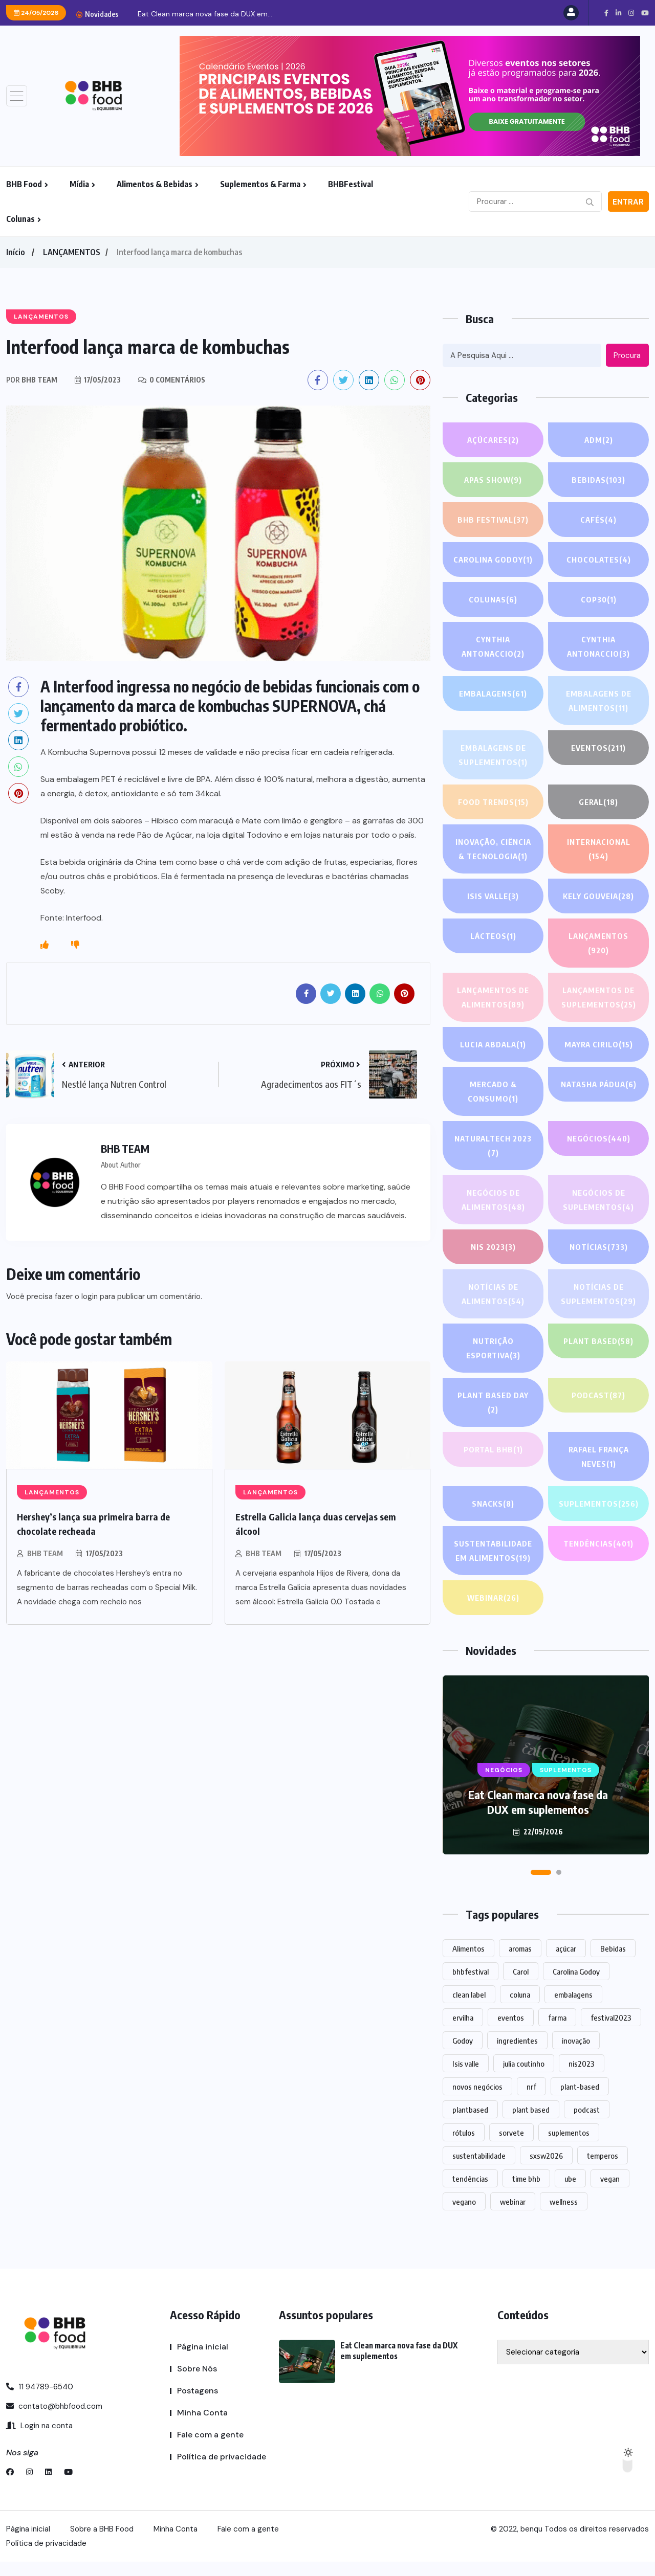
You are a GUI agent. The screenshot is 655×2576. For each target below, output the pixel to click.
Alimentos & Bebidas (154, 184)
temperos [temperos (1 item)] (602, 2170)
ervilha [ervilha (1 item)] (462, 2031)
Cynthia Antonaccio (493, 648)
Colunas (20, 219)
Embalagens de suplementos (493, 756)
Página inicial (202, 2361)
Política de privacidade (221, 2471)
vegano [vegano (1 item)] (464, 2216)
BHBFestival (350, 184)
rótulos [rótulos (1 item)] (463, 2147)
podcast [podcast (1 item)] (587, 2124)
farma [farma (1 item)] (557, 2031)
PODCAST (599, 1395)
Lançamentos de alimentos (493, 998)
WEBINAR (493, 1612)
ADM (598, 440)
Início (15, 252)
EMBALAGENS (493, 693)
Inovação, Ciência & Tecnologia (493, 850)
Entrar (628, 202)
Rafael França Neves (598, 1458)
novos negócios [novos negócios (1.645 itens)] (477, 2100)
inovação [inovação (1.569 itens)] (576, 2054)
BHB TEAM (45, 1553)
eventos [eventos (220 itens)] (510, 2031)
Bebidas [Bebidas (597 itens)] (613, 1962)
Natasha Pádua (599, 1084)
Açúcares (493, 440)
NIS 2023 (493, 1247)
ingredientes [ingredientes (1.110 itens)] (517, 2054)
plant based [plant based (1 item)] (531, 2124)
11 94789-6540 (39, 2401)
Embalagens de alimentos (598, 702)
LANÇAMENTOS (71, 252)
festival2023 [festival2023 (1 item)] (611, 2031)
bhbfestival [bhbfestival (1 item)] (470, 1985)
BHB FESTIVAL (493, 519)
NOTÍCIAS (598, 1247)
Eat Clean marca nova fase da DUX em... (205, 13)
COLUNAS (493, 599)
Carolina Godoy (493, 559)
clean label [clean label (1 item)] (469, 2008)
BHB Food (24, 184)
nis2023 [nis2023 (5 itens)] (582, 2077)
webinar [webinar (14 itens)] (513, 2216)
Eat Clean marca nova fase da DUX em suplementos (538, 1816)
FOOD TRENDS (493, 802)
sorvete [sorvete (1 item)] (511, 2147)
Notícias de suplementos (599, 1295)
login (89, 1296)
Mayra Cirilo (598, 1044)
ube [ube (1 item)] (570, 2193)
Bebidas (599, 480)
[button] (541, 1886)
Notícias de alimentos (493, 1295)
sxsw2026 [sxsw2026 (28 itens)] (546, 2170)
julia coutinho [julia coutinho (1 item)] (523, 2077)
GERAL (598, 802)
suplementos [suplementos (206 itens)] (569, 2147)
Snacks (493, 1503)
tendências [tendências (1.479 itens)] (470, 2193)
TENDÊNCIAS (598, 1558)
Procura (627, 355)
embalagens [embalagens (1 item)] (573, 2008)
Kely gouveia (598, 896)
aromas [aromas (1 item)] (520, 1962)
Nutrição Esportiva (493, 1349)
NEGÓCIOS (598, 1138)
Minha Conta (202, 2427)
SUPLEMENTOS (598, 1512)
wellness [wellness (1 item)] (564, 2216)
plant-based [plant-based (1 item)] (579, 2100)
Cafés (598, 519)
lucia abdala (493, 1044)
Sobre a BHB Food (102, 2543)
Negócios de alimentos (493, 1201)
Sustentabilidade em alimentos (493, 1566)
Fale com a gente (210, 2449)
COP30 (599, 599)
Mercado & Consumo (493, 1093)
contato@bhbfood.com (54, 2420)
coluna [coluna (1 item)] (520, 2008)
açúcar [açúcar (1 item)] (566, 1962)
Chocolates (598, 559)
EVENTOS (598, 748)
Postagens (197, 2405)
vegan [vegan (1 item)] (610, 2193)
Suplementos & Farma (260, 184)
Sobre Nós (197, 2383)
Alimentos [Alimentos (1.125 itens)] (468, 1962)
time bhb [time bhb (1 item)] (526, 2193)
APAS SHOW (493, 480)
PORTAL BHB (493, 1449)
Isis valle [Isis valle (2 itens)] (465, 2077)
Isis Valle (493, 896)
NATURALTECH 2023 (493, 1147)
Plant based (598, 1341)
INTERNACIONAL (598, 850)
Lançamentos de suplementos (598, 998)
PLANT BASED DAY (493, 1404)
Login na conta (39, 2440)
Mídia (79, 184)
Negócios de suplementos (599, 1201)
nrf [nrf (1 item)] (531, 2100)
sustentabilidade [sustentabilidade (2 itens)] (479, 2170)
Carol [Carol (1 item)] (521, 1985)
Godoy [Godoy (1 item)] (462, 2054)
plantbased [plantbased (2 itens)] (470, 2124)
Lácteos (493, 936)
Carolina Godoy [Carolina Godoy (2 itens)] (576, 1985)
